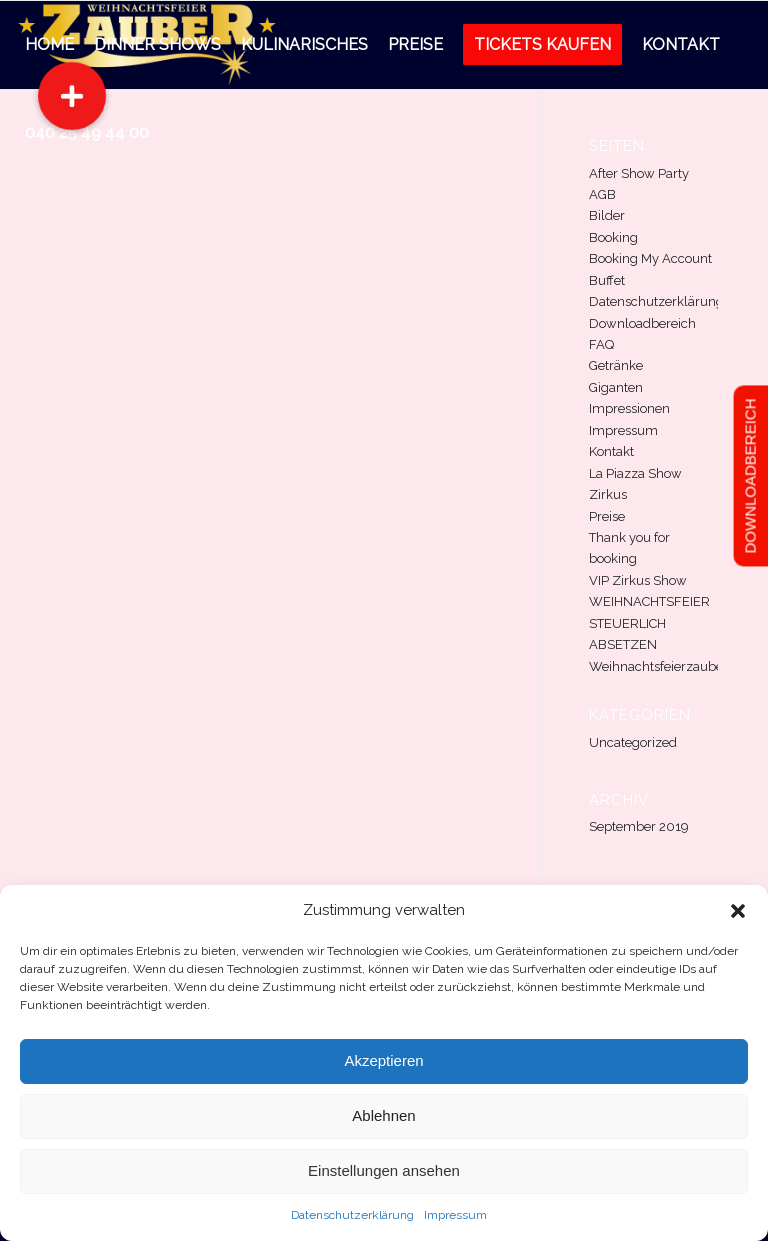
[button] (738, 911)
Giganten (616, 387)
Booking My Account (650, 258)
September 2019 (639, 826)
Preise (607, 516)
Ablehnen (383, 1115)
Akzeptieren (383, 1060)
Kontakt (611, 451)
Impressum (455, 1215)
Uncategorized (633, 742)
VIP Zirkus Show (638, 580)
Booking (613, 237)
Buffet (607, 280)
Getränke (616, 365)
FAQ (601, 344)
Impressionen (629, 408)
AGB (602, 194)
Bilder (607, 215)
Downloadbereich (642, 323)
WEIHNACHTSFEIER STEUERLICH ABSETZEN (649, 623)
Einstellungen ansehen (384, 1170)
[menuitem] (49, 45)
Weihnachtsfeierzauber (658, 666)
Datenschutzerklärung (352, 1215)
